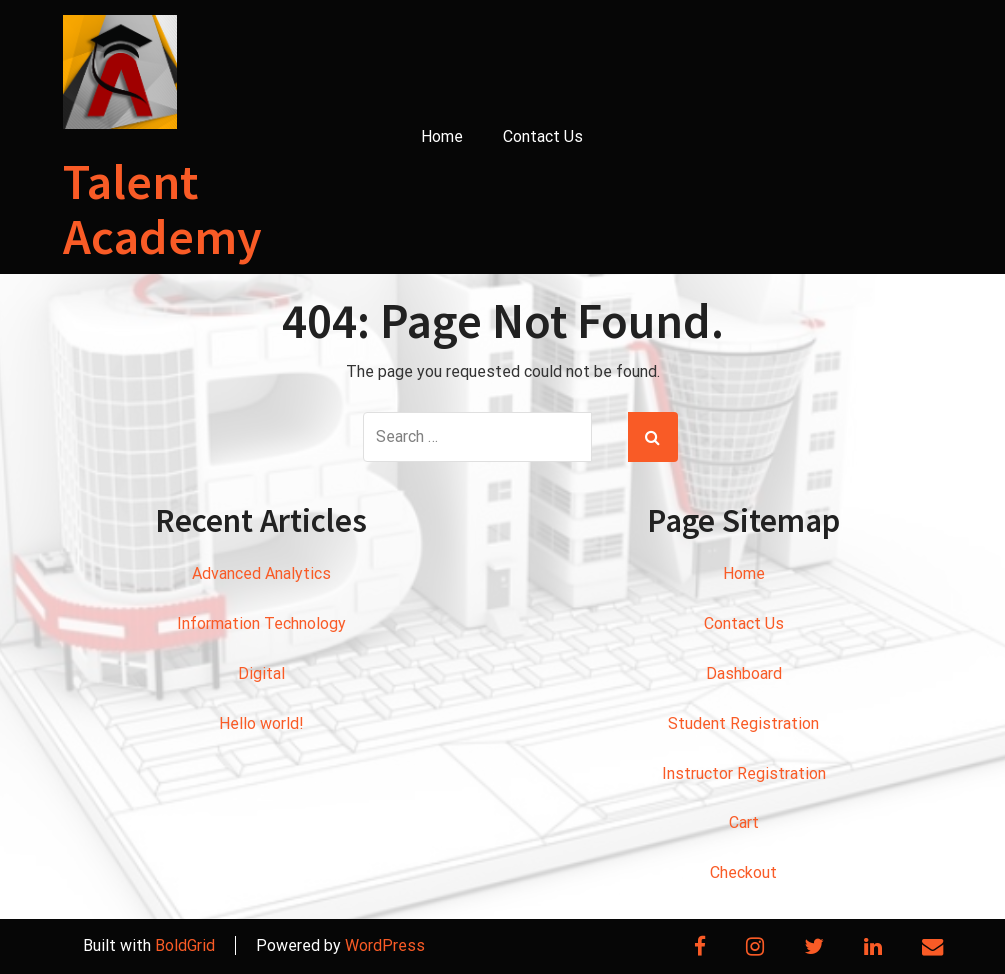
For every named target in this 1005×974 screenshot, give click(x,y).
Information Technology (261, 623)
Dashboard (744, 673)
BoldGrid (185, 945)
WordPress (385, 945)
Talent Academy (162, 209)
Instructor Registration (744, 773)
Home (442, 136)
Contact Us (543, 136)
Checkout (743, 872)
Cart (744, 822)
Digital (261, 673)
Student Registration (743, 723)
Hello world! (261, 723)
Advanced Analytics (261, 573)
